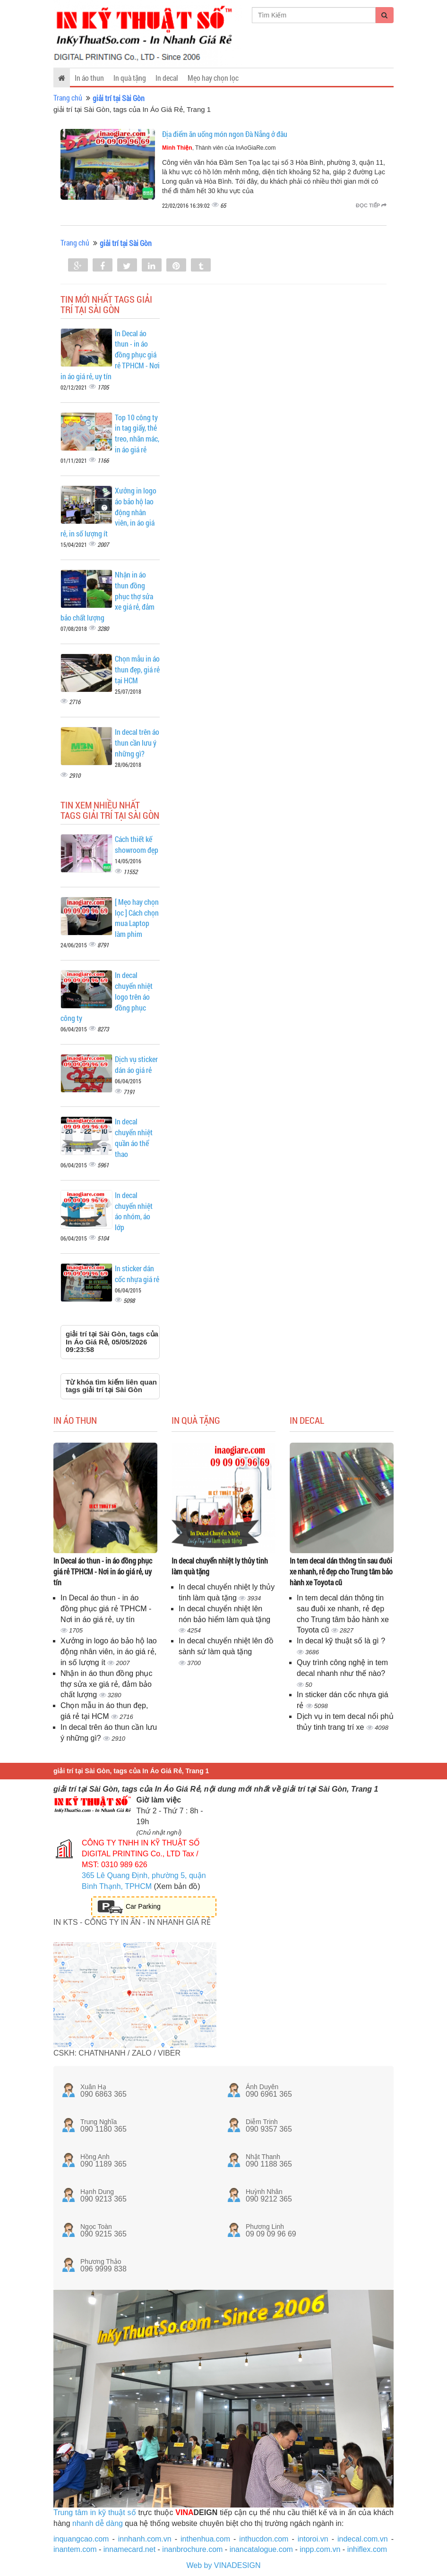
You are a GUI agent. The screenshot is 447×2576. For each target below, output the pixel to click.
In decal (166, 78)
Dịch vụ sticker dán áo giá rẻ (136, 1064)
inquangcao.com (81, 2539)
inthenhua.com (205, 2539)
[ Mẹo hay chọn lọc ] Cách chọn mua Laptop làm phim (137, 918)
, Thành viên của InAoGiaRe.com (219, 148)
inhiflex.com (367, 2549)
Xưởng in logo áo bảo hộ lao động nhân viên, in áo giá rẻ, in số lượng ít (108, 1651)
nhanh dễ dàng (97, 2523)
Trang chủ (67, 97)
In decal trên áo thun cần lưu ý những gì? (137, 742)
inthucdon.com (263, 2539)
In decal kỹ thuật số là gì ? (341, 1641)
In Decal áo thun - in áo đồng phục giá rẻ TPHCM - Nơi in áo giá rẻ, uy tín (102, 1571)
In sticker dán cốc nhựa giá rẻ (137, 1273)
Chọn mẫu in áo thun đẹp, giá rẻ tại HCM (137, 669)
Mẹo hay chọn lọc (213, 78)
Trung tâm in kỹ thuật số (94, 2512)
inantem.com (75, 2549)
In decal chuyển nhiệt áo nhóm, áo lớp (134, 1211)
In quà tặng (129, 78)
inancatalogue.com (261, 2549)
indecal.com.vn (362, 2539)
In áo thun (89, 78)
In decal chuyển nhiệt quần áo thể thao (134, 1137)
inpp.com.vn (320, 2549)
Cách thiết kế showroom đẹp (136, 844)
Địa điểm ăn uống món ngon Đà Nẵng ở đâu (224, 134)
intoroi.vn (313, 2539)
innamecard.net (129, 2549)
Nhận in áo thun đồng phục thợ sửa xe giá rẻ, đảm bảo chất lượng (106, 1684)
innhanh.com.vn (145, 2539)
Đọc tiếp (371, 205)
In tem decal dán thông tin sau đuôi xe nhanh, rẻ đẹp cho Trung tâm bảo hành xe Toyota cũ (341, 1571)
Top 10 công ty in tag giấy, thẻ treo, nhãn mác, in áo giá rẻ (137, 433)
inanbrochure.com (192, 2549)
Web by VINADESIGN (223, 2565)
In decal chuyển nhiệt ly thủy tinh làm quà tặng (220, 1566)
